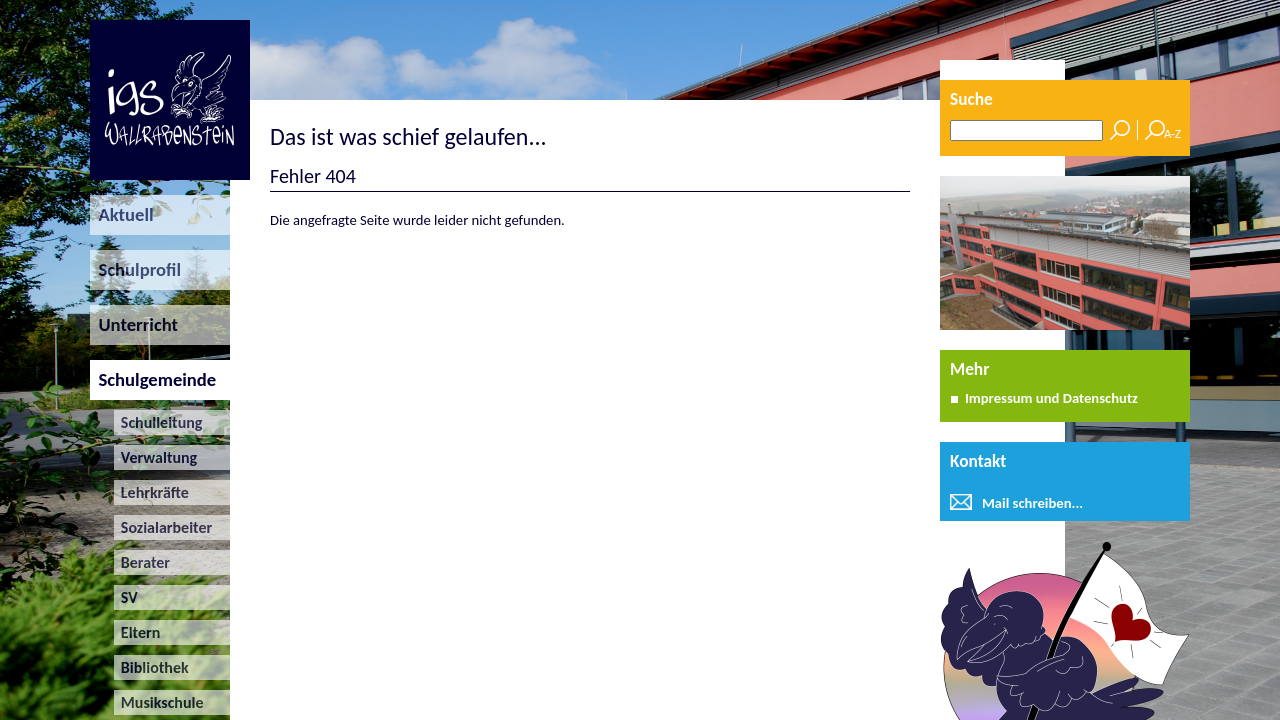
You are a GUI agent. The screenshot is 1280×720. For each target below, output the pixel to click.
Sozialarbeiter (163, 527)
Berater (142, 562)
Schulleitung (158, 422)
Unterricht (134, 324)
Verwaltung (156, 457)
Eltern (137, 632)
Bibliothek (151, 667)
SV (126, 597)
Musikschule (159, 702)
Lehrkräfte (151, 492)
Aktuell (122, 214)
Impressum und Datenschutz (1051, 398)
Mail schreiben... (1032, 503)
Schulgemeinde (153, 379)
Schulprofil (135, 269)
